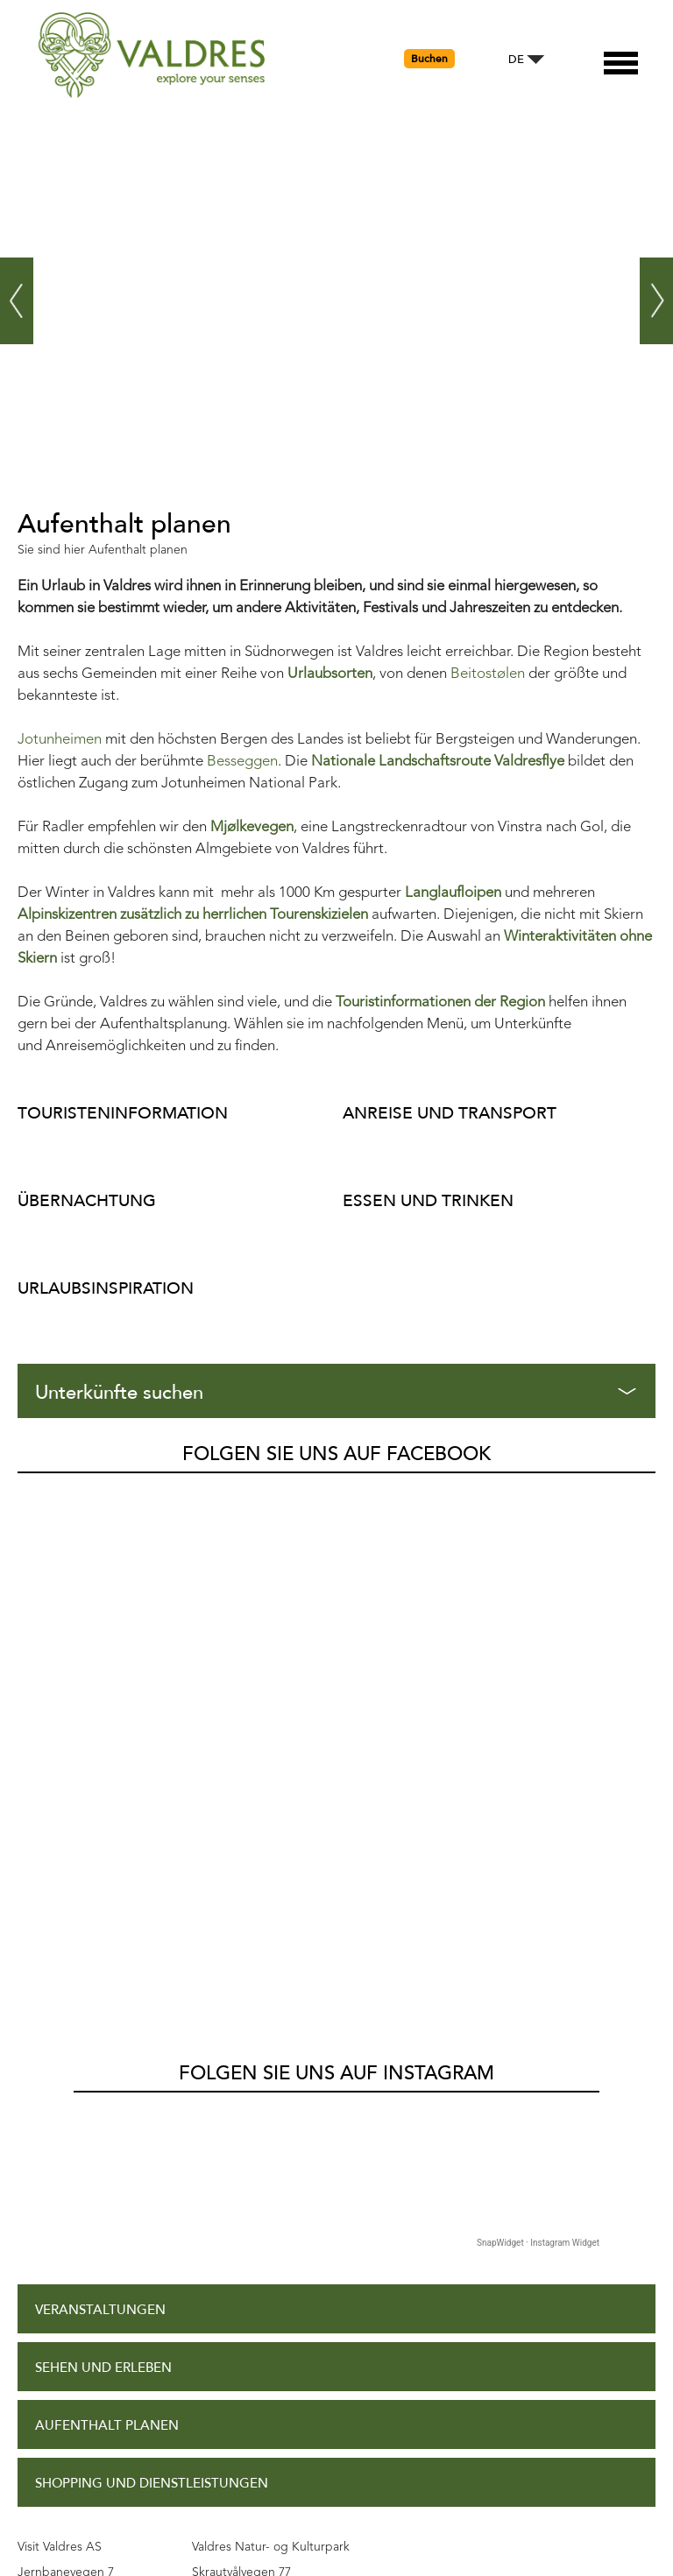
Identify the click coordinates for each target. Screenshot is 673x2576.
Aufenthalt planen (107, 1906)
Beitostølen (487, 674)
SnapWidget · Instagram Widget (538, 1723)
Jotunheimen (60, 739)
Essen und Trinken (428, 1200)
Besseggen (242, 761)
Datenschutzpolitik (106, 2275)
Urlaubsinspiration (106, 1288)
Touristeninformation (123, 1113)
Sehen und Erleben (103, 1848)
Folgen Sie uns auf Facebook (336, 1454)
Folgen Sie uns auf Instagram (336, 1553)
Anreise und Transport (449, 1113)
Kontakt (65, 2390)
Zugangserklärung (105, 2217)
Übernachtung (87, 1200)
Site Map (64, 2332)
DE (516, 60)
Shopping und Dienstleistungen (151, 1964)
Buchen (429, 59)
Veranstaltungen (100, 1790)
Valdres (41, 1493)
